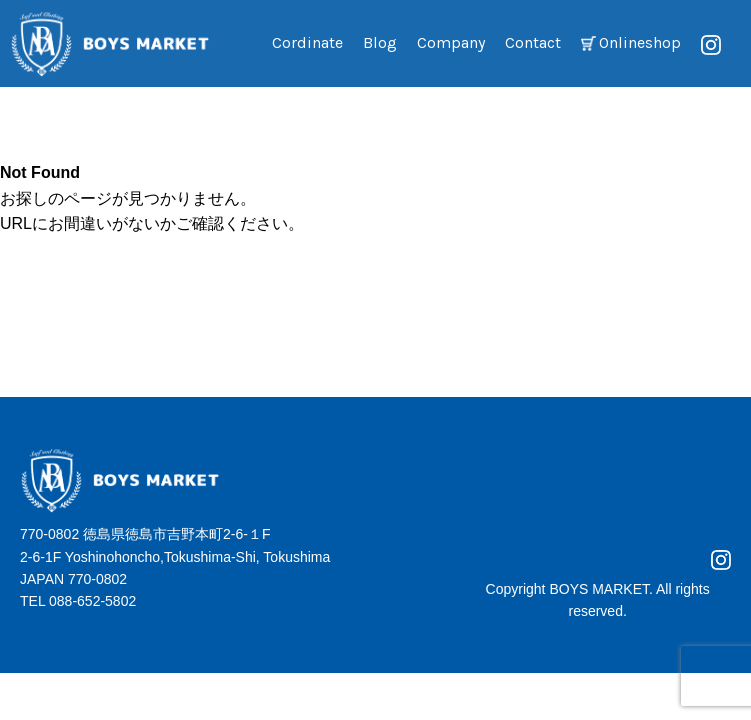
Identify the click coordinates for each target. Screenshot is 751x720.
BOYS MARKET (599, 589)
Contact (533, 42)
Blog (380, 42)
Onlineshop (640, 42)
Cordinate (307, 42)
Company (451, 42)
